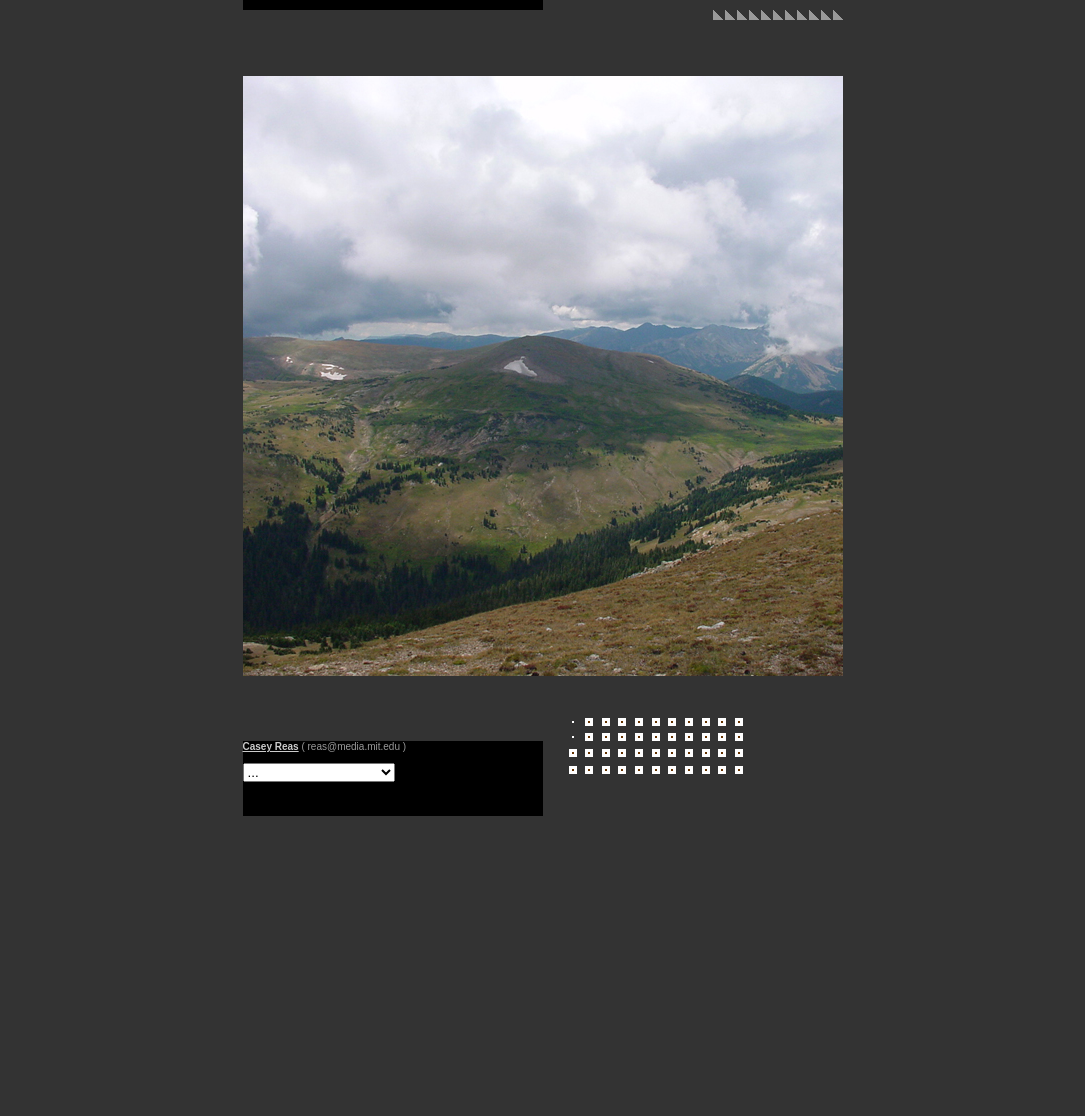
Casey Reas (271, 746)
